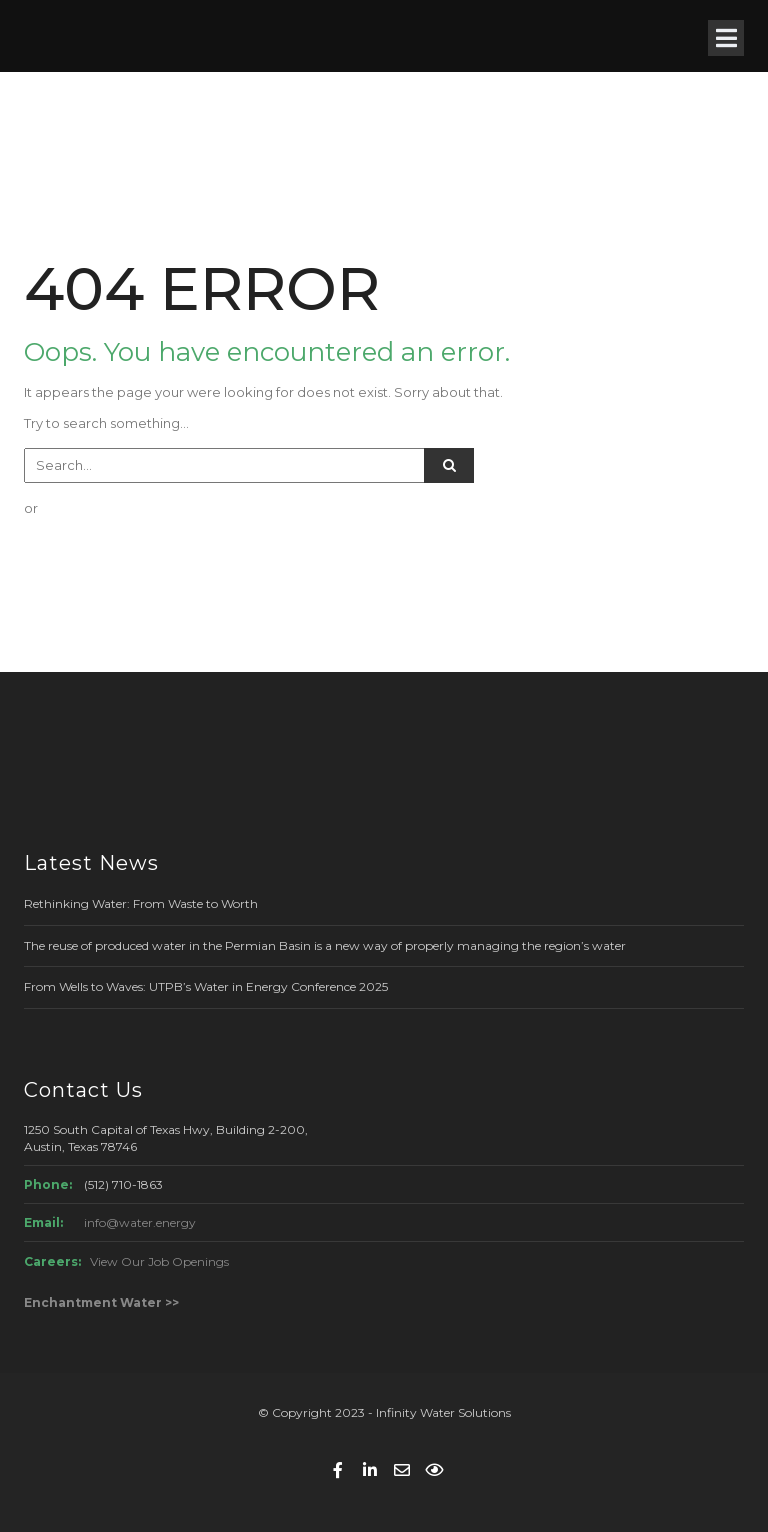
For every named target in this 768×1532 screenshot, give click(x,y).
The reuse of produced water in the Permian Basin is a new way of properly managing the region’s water (325, 945)
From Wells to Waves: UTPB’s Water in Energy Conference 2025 (206, 986)
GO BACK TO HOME (123, 548)
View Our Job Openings (159, 1261)
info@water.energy (140, 1222)
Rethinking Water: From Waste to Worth (141, 903)
